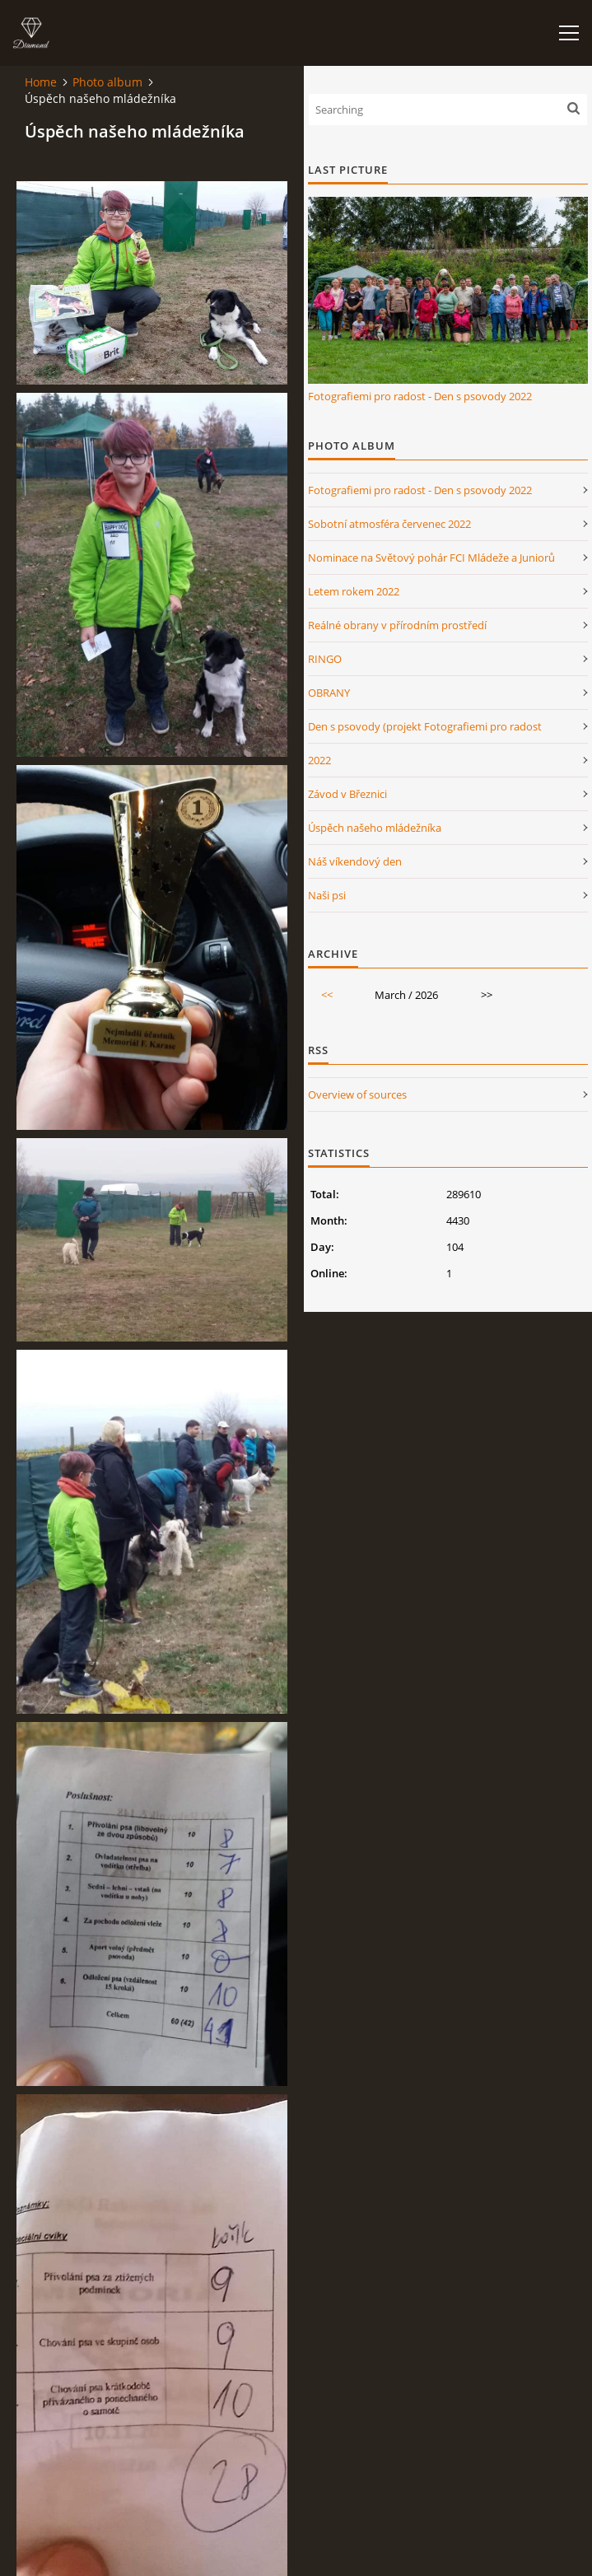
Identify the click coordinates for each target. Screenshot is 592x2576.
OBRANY (329, 692)
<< (327, 994)
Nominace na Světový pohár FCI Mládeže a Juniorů (431, 557)
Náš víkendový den (355, 861)
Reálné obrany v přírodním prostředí (397, 625)
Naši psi (327, 895)
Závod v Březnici (347, 793)
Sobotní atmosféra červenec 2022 (389, 523)
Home (41, 82)
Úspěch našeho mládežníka (374, 827)
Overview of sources (357, 1094)
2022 (319, 760)
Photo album (107, 82)
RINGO (325, 658)
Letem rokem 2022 (353, 591)
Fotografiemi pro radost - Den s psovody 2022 (420, 396)
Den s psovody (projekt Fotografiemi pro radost (425, 726)
